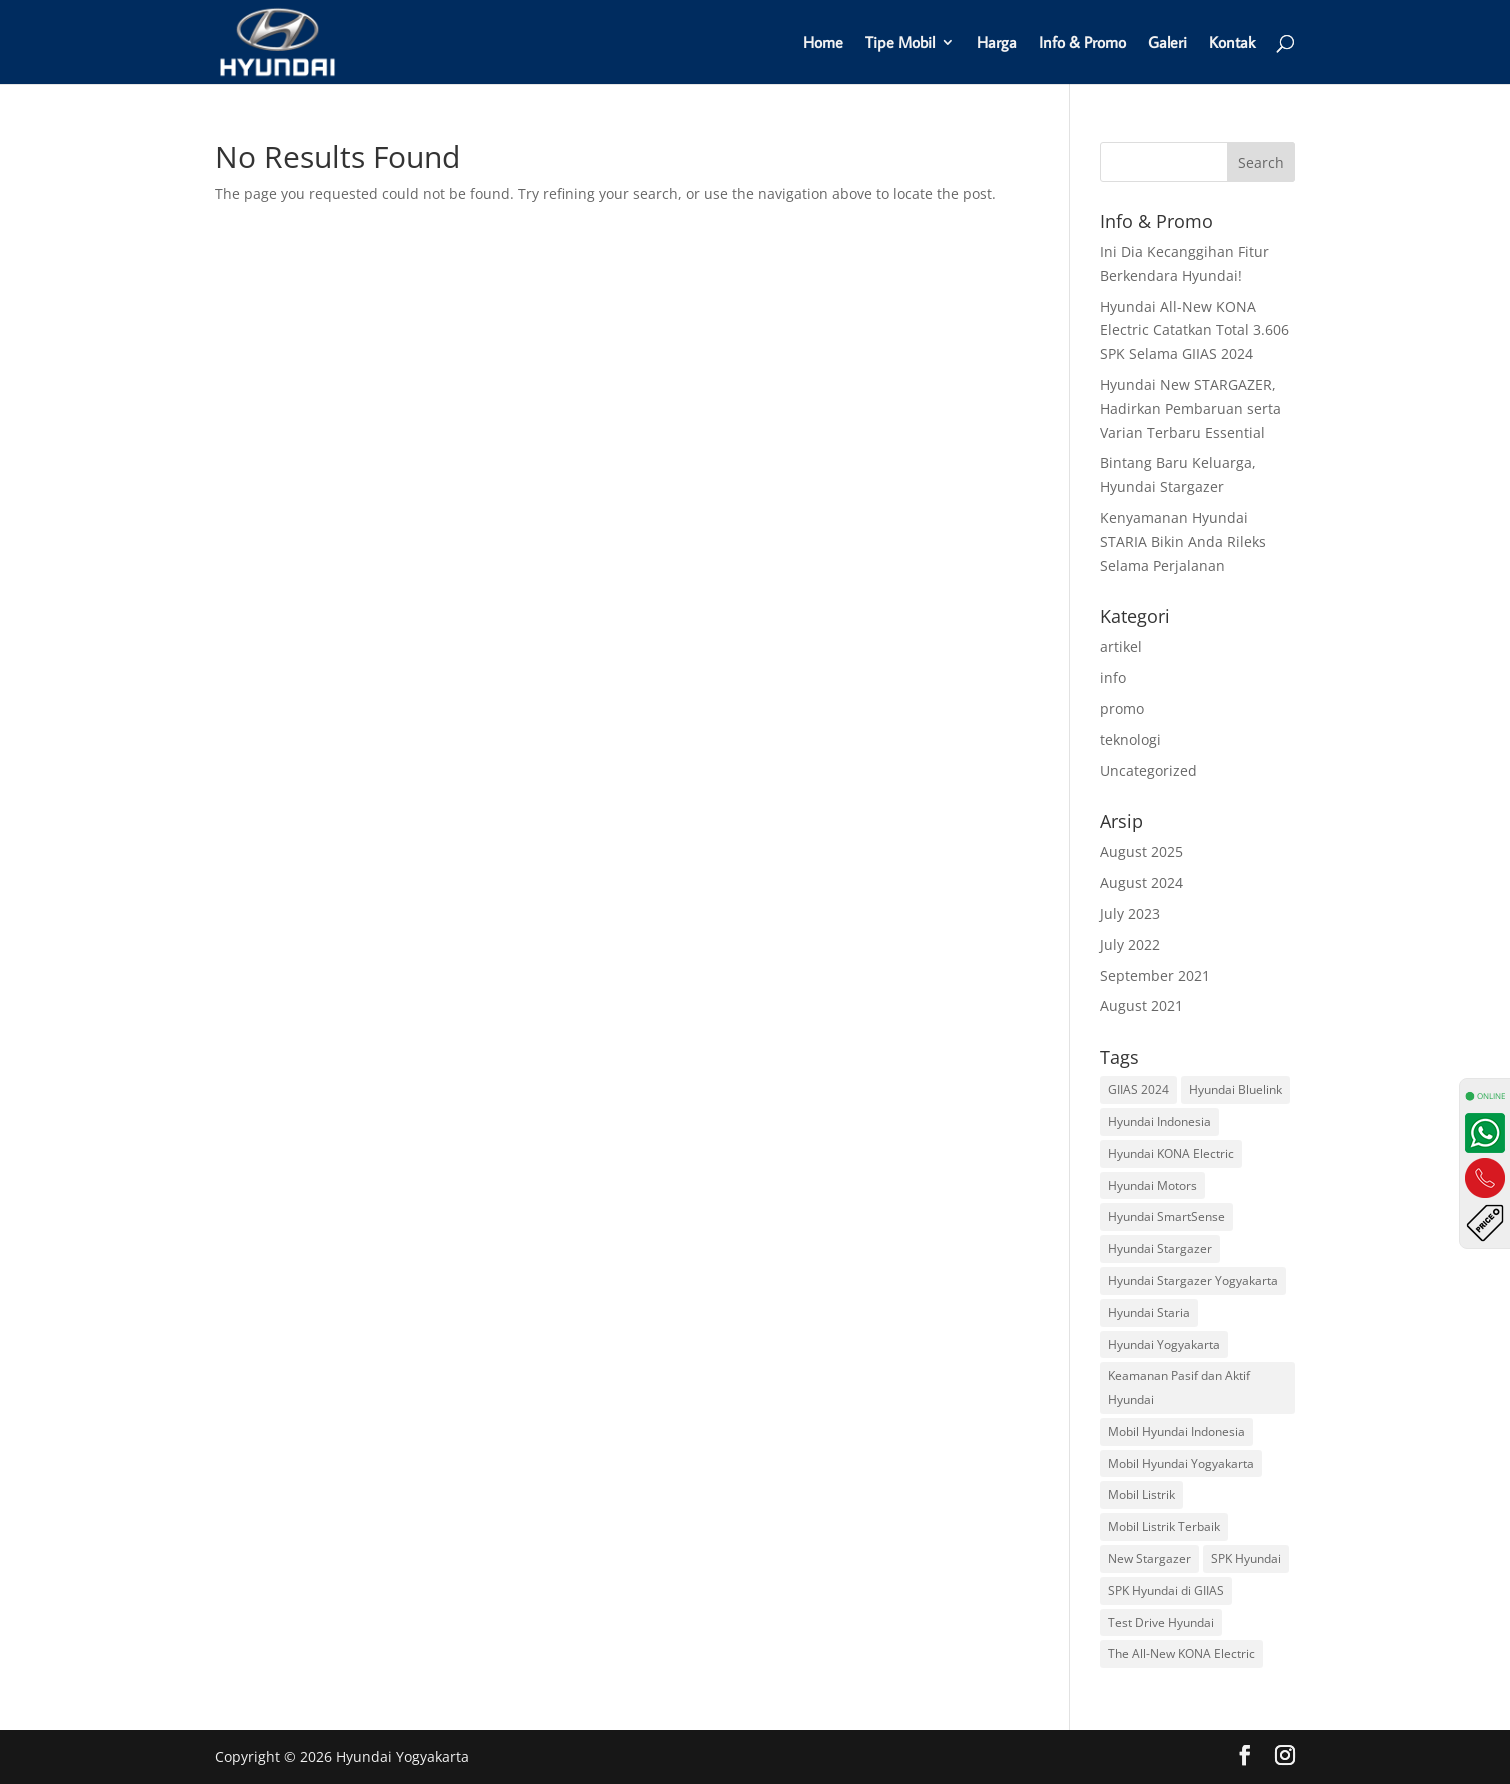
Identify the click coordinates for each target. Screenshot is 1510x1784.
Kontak (1232, 43)
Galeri (1167, 43)
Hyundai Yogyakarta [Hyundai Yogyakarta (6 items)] (1164, 1344)
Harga (997, 43)
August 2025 (1141, 851)
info (1113, 677)
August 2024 (1141, 882)
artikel (1121, 646)
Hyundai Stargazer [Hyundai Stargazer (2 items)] (1160, 1248)
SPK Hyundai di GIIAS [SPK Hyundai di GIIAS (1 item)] (1166, 1590)
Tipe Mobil (900, 43)
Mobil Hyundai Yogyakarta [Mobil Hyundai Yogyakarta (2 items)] (1181, 1463)
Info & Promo (1082, 43)
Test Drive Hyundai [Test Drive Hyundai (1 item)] (1161, 1622)
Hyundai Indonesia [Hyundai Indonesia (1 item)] (1159, 1121)
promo (1122, 708)
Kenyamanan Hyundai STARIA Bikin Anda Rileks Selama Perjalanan (1183, 541)
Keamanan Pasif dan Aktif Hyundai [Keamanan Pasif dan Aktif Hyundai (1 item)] (1179, 1387)
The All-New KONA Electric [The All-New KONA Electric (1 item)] (1181, 1653)
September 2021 (1155, 975)
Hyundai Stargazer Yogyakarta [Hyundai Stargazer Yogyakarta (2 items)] (1193, 1280)
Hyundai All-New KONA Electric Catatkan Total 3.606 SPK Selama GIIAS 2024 (1194, 330)
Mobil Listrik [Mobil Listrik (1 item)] (1141, 1494)
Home (823, 43)
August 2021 (1141, 1005)
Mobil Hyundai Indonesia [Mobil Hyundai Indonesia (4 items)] (1176, 1431)
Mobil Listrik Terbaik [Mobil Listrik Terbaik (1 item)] (1164, 1526)
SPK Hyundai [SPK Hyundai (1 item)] (1246, 1558)
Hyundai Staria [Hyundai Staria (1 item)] (1149, 1312)
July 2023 (1130, 913)
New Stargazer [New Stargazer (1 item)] (1149, 1558)
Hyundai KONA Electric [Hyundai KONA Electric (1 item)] (1171, 1153)
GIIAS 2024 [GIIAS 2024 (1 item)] (1138, 1089)
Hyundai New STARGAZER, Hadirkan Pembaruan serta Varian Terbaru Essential (1190, 408)
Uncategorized (1148, 770)
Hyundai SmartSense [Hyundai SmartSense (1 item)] (1166, 1216)
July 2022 (1130, 944)
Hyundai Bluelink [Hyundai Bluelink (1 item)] (1235, 1089)
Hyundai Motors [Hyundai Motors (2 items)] (1152, 1185)
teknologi (1130, 739)
